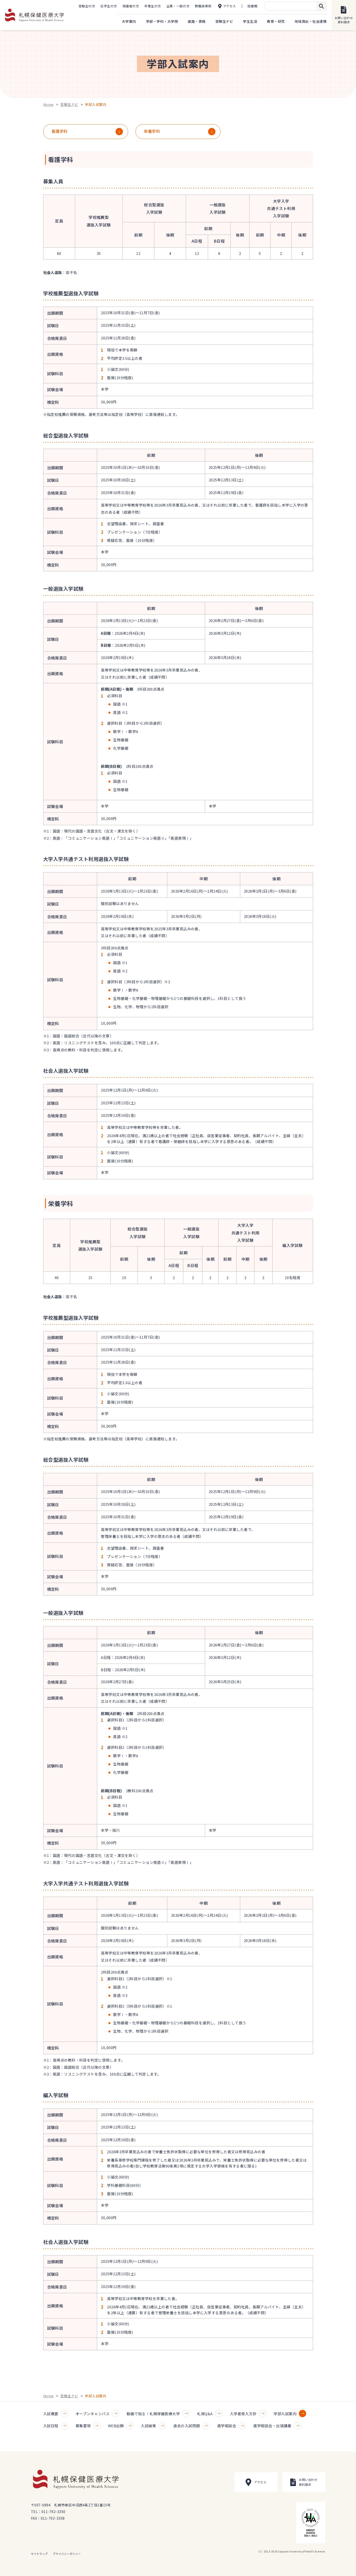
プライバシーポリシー (67, 2554)
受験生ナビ (69, 104)
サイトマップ (39, 2554)
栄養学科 (152, 131)
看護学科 (60, 131)
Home (48, 104)
